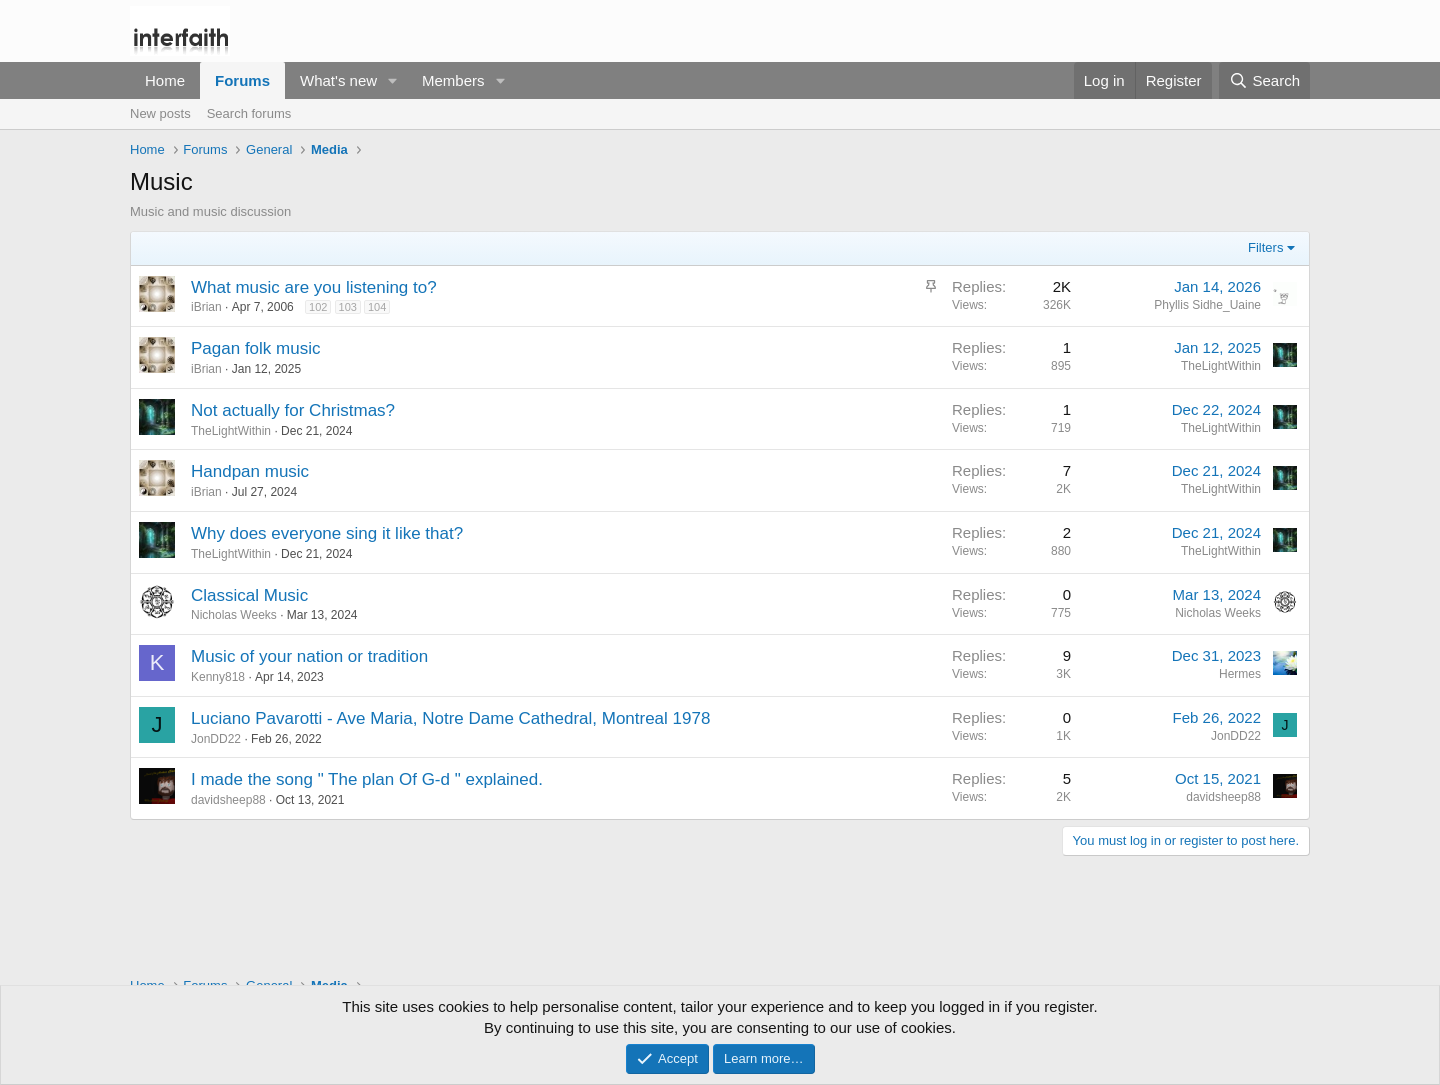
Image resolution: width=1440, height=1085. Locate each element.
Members (453, 80)
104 (377, 307)
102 (318, 307)
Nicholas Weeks (234, 615)
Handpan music (250, 471)
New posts (160, 113)
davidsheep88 (228, 800)
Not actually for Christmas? (293, 410)
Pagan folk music (255, 348)
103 (348, 307)
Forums (242, 80)
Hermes (1240, 674)
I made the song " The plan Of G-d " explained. (367, 779)
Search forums (249, 113)
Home (165, 80)
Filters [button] (1265, 247)
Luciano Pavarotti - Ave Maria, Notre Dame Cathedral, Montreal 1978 (450, 718)
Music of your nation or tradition (309, 656)
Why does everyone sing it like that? (327, 533)
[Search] (1264, 80)
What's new (338, 80)
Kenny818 (218, 677)
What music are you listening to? (314, 287)
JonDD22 (216, 739)
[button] (393, 80)
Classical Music (249, 595)
